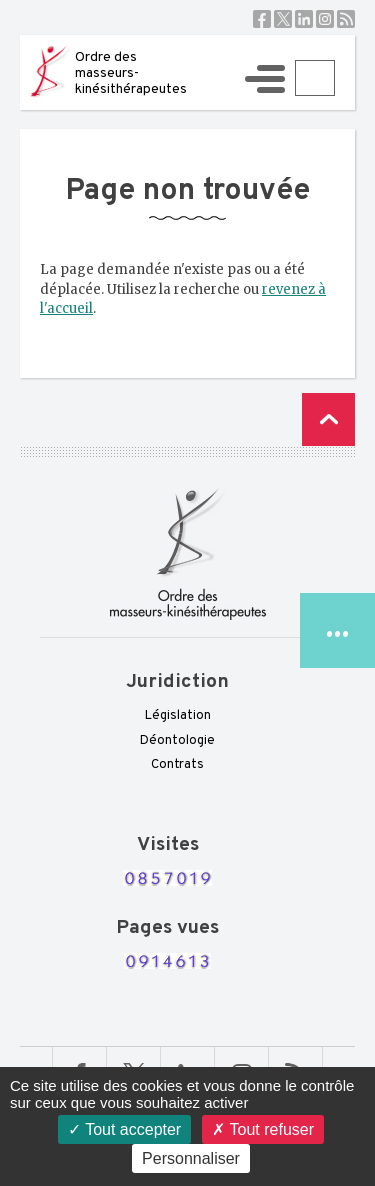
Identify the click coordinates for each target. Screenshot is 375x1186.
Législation (178, 716)
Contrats (177, 765)
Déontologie (177, 741)
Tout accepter (124, 1129)
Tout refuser (263, 1129)
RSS (346, 19)
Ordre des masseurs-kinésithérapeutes (131, 73)
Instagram (325, 19)
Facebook (262, 19)
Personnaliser (191, 1158)
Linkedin (304, 19)
